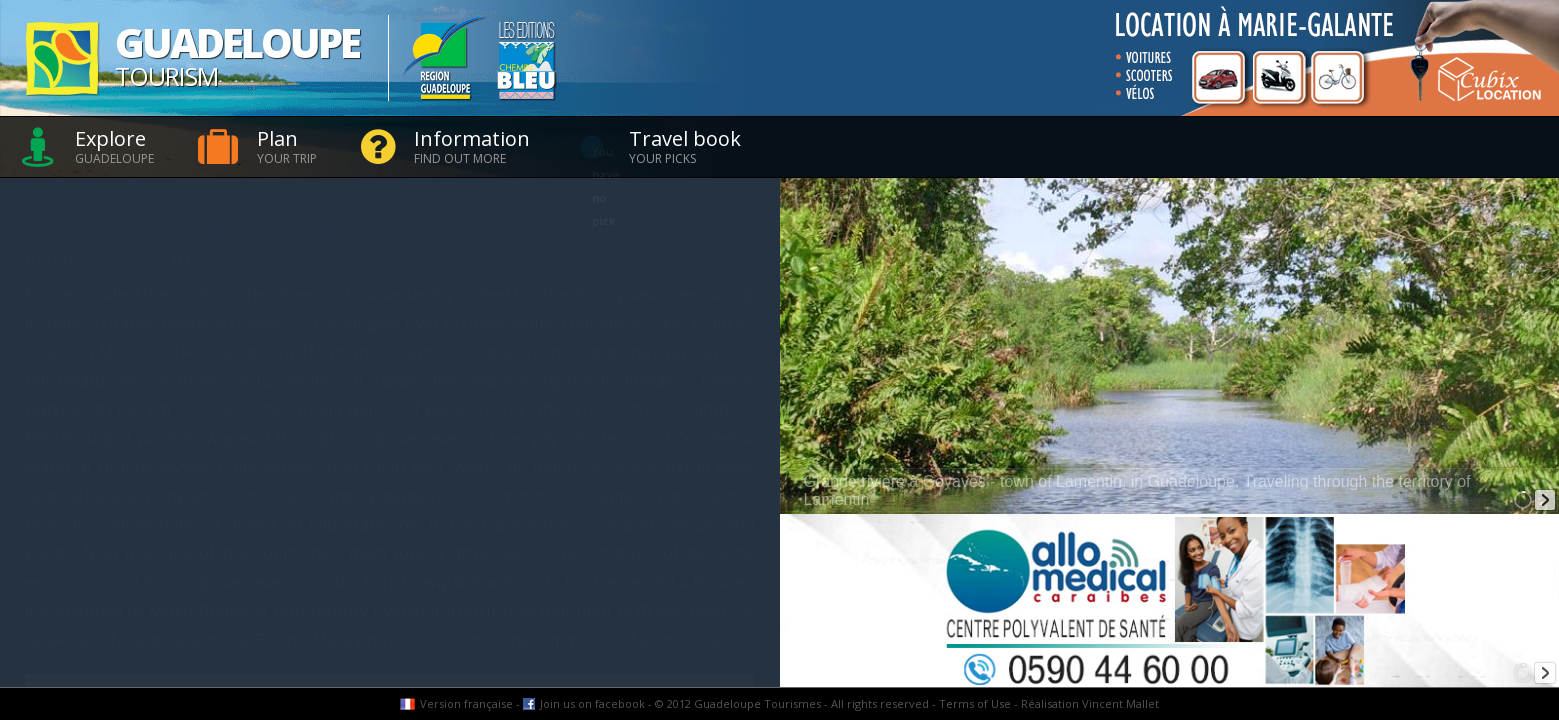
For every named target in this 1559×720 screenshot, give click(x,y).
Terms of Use (975, 703)
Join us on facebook (592, 703)
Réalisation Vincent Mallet (1090, 703)
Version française (466, 703)
